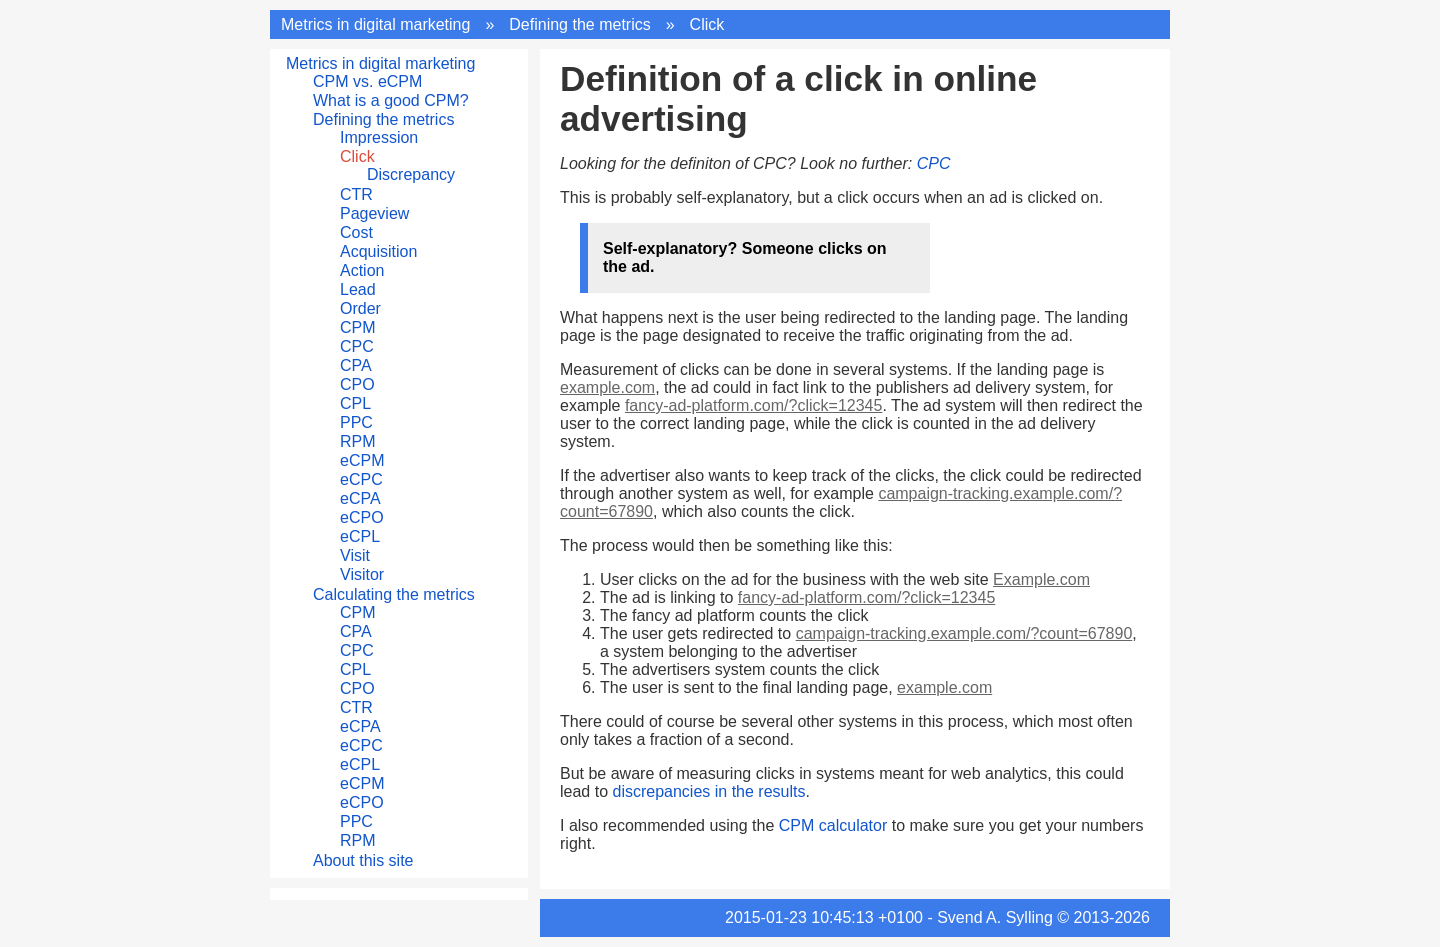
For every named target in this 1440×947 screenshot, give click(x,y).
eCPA (360, 498)
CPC (357, 346)
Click (707, 24)
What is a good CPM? (391, 100)
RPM (358, 441)
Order (360, 308)
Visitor (362, 574)
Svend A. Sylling (995, 917)
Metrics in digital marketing (375, 24)
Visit (355, 555)
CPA (356, 365)
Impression (379, 137)
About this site (363, 860)
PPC (356, 422)
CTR (356, 194)
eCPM (362, 460)
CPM (358, 327)
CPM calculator (833, 825)
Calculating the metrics (394, 594)
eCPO (362, 517)
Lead (358, 289)
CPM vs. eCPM (367, 81)
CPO (357, 384)
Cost (356, 232)
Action (362, 270)
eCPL (360, 536)
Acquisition (378, 251)
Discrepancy (411, 174)
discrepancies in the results (708, 791)
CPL (355, 403)
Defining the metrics (579, 24)
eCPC (361, 479)
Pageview (374, 213)
